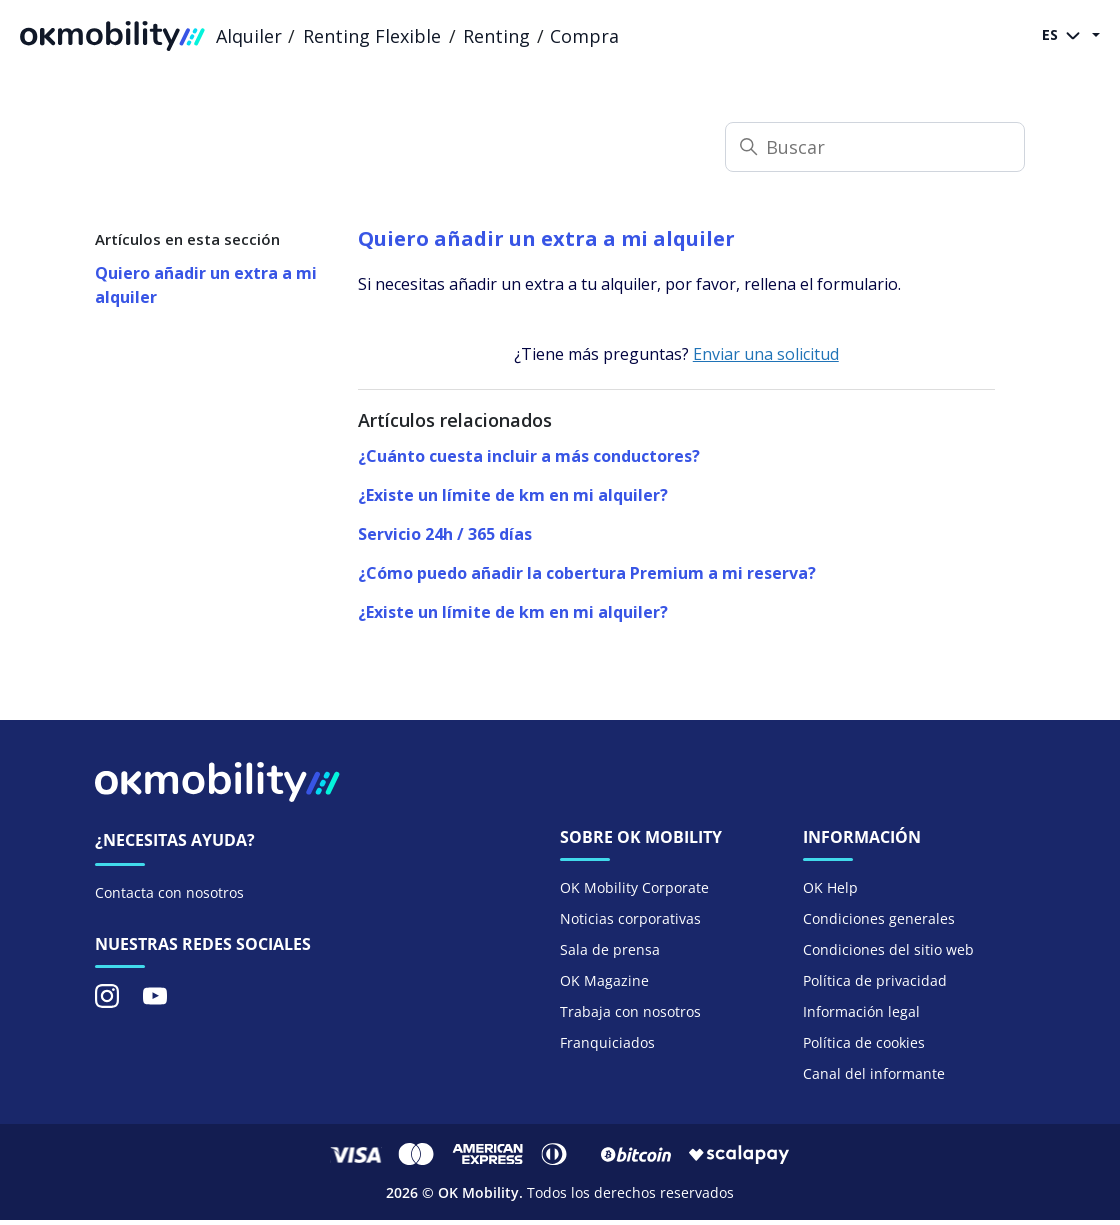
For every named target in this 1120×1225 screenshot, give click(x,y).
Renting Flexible (372, 36)
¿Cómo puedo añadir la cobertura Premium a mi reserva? (587, 573)
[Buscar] (875, 147)
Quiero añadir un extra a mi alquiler (206, 285)
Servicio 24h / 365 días (445, 534)
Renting (496, 36)
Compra (584, 36)
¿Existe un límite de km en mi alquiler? (513, 495)
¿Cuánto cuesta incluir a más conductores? (529, 456)
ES (1065, 36)
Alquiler (249, 36)
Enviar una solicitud (766, 354)
